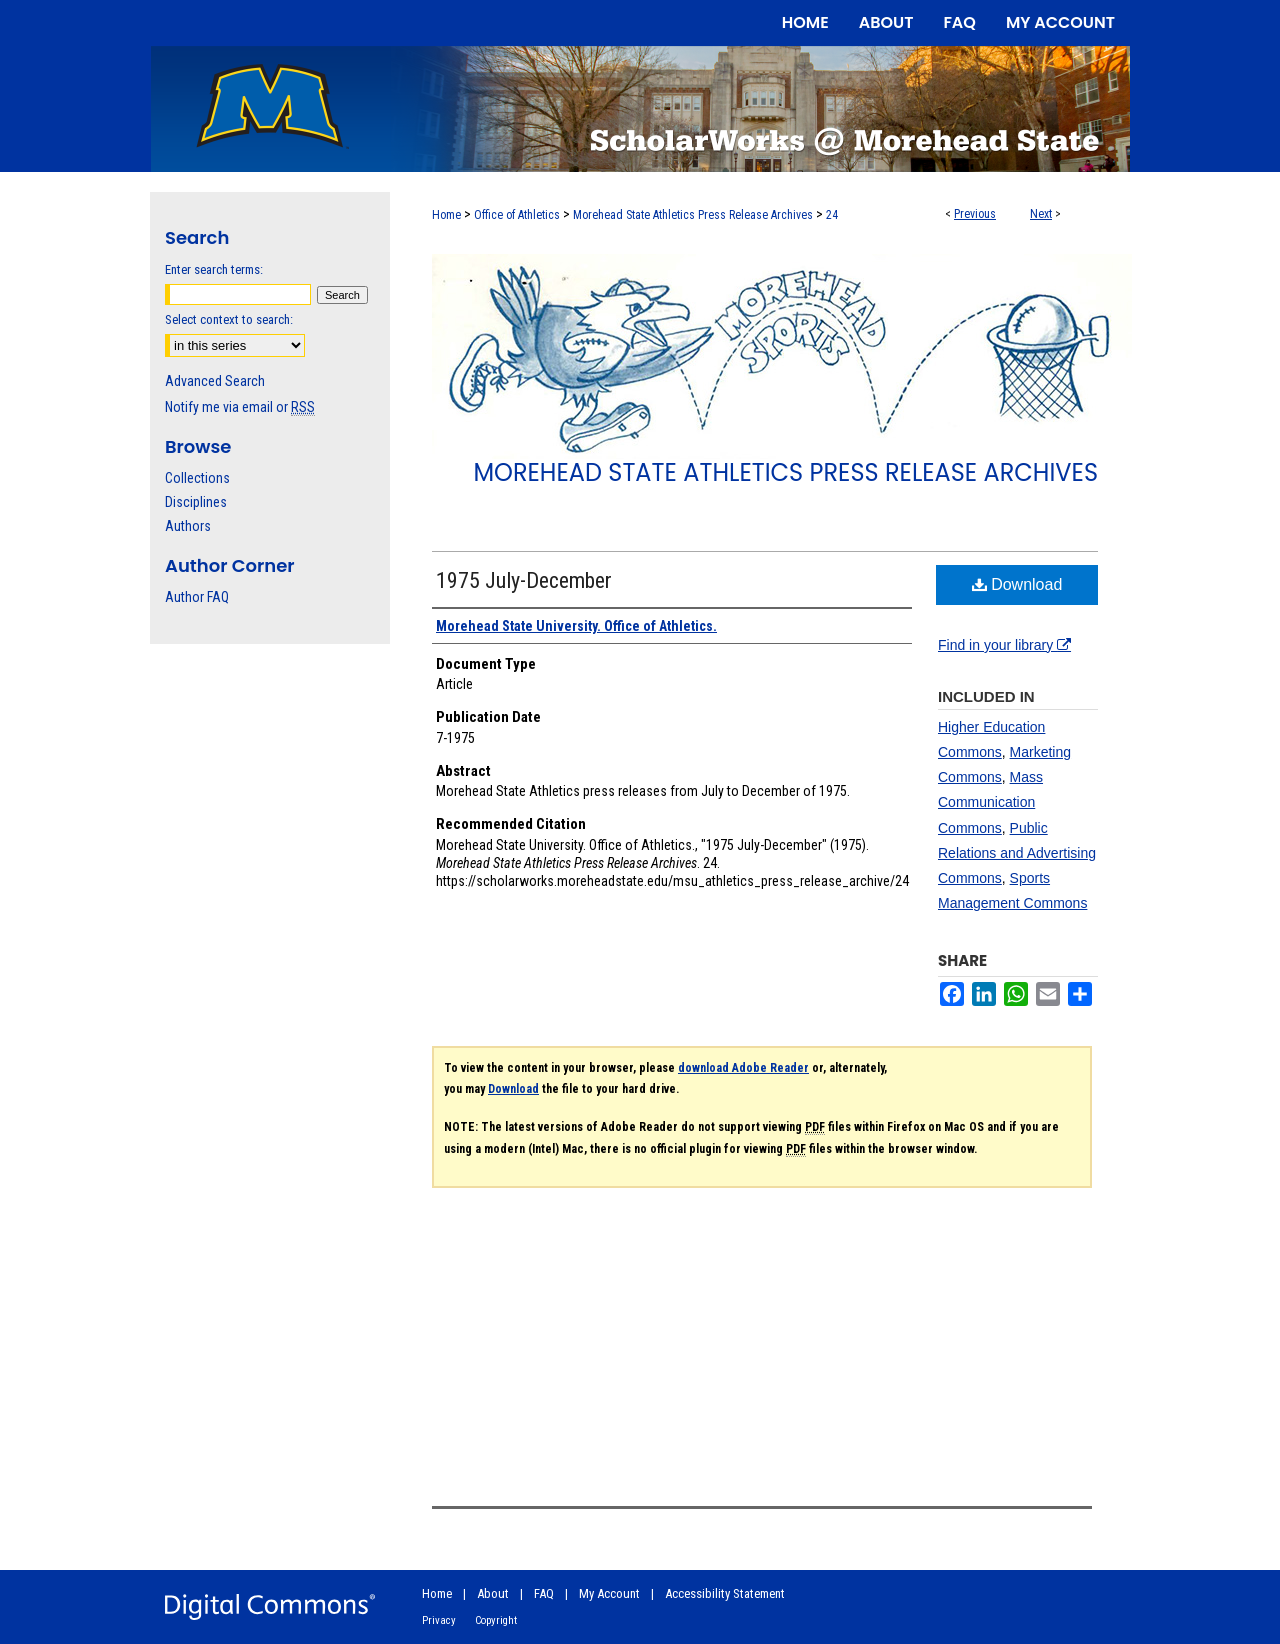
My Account (609, 1593)
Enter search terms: (214, 269)
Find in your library (1004, 645)
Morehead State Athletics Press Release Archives (693, 215)
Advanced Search (215, 381)
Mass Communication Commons (990, 802)
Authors (188, 526)
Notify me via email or (240, 407)
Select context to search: (229, 319)
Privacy (439, 1620)
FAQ (544, 1593)
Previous (975, 214)
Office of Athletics (517, 215)
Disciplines (196, 502)
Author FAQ (197, 597)
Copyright (496, 1620)
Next (1041, 214)
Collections (197, 478)
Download (1017, 584)
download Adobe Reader (743, 1068)
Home (446, 215)
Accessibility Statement (725, 1593)
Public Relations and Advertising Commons (1017, 853)
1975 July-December (524, 580)
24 (832, 215)
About (493, 1593)
